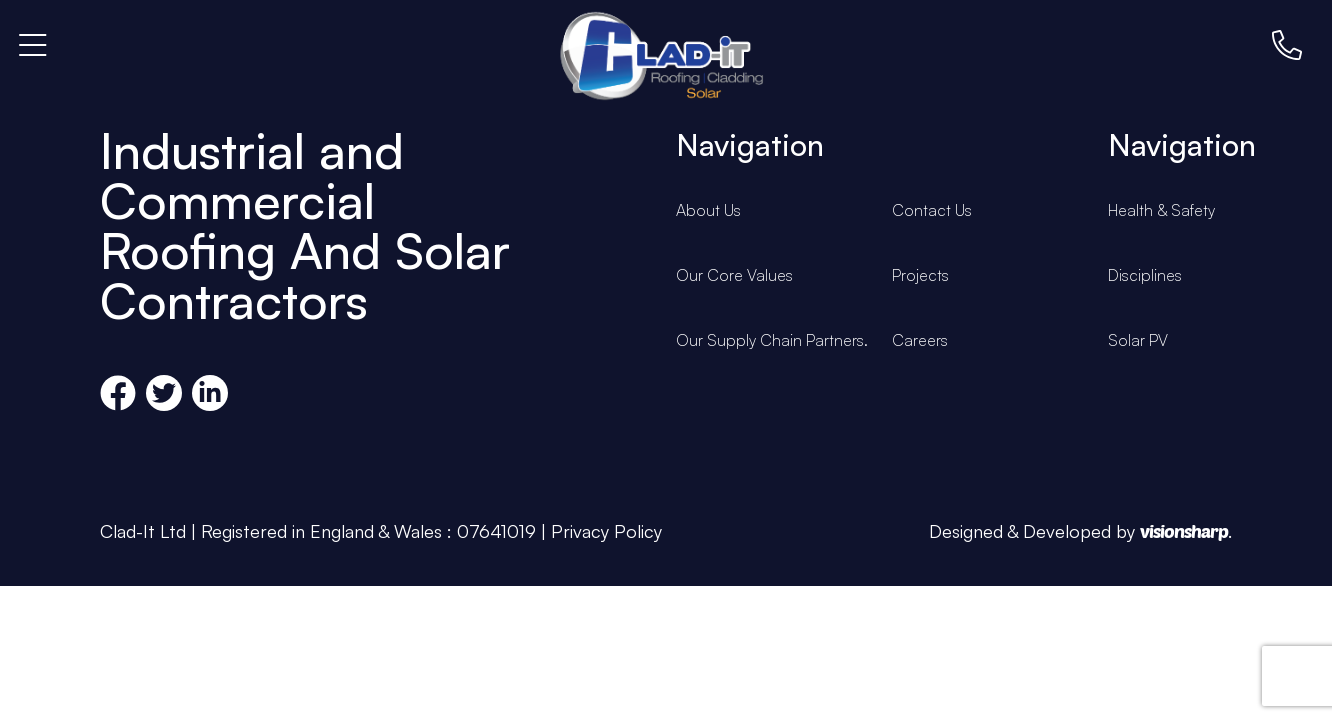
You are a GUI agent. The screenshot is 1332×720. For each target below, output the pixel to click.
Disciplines (1145, 275)
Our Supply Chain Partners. (772, 340)
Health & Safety (1161, 210)
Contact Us (932, 210)
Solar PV (1138, 340)
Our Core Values (734, 275)
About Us (708, 210)
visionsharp (1184, 531)
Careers (920, 340)
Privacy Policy (606, 531)
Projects (920, 275)
